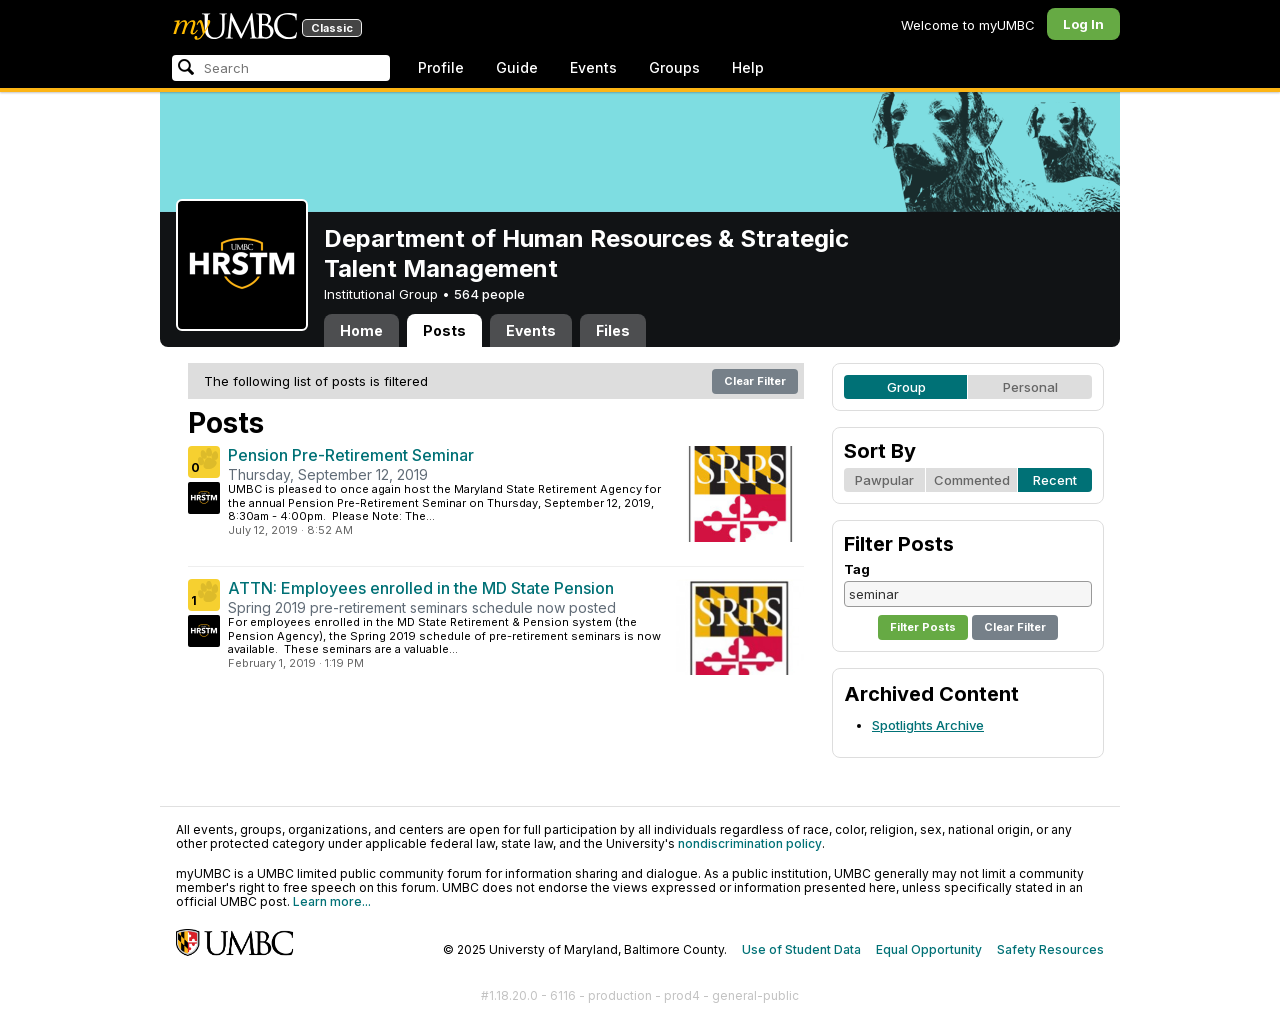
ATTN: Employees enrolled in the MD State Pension (421, 588)
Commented (972, 480)
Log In (1083, 24)
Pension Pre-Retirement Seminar (351, 455)
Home (361, 330)
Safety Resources (1050, 949)
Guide (517, 67)
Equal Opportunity (929, 949)
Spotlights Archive (928, 725)
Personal (1030, 387)
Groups (674, 67)
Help (748, 67)
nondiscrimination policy (750, 843)
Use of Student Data (801, 949)
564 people (489, 294)
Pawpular (884, 480)
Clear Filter (755, 381)
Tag (857, 569)
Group (906, 387)
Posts (444, 330)
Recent (1055, 480)
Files (613, 330)
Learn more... (332, 901)
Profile (441, 67)
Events (593, 67)
